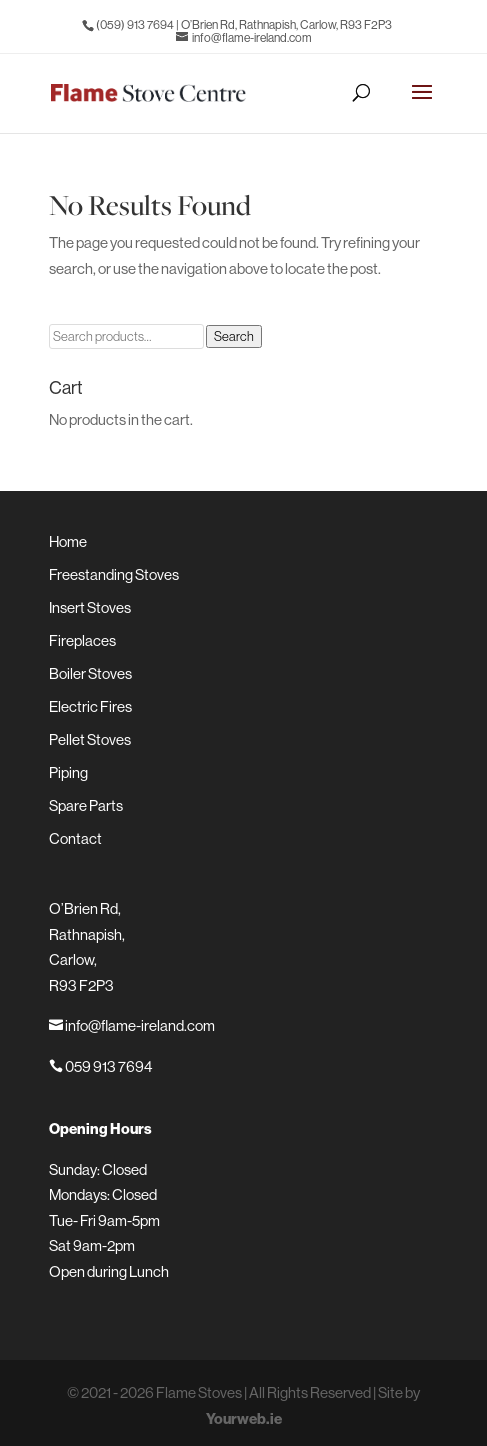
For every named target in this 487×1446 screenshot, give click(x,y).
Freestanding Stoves (114, 574)
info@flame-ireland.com (132, 1025)
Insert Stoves (90, 607)
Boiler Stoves (90, 673)
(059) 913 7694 (135, 24)
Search (234, 336)
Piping (68, 772)
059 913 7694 (100, 1066)
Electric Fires (90, 706)
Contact (75, 838)
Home (68, 541)
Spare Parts (86, 805)
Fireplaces (82, 640)
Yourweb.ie (244, 1418)
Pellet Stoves (90, 739)
